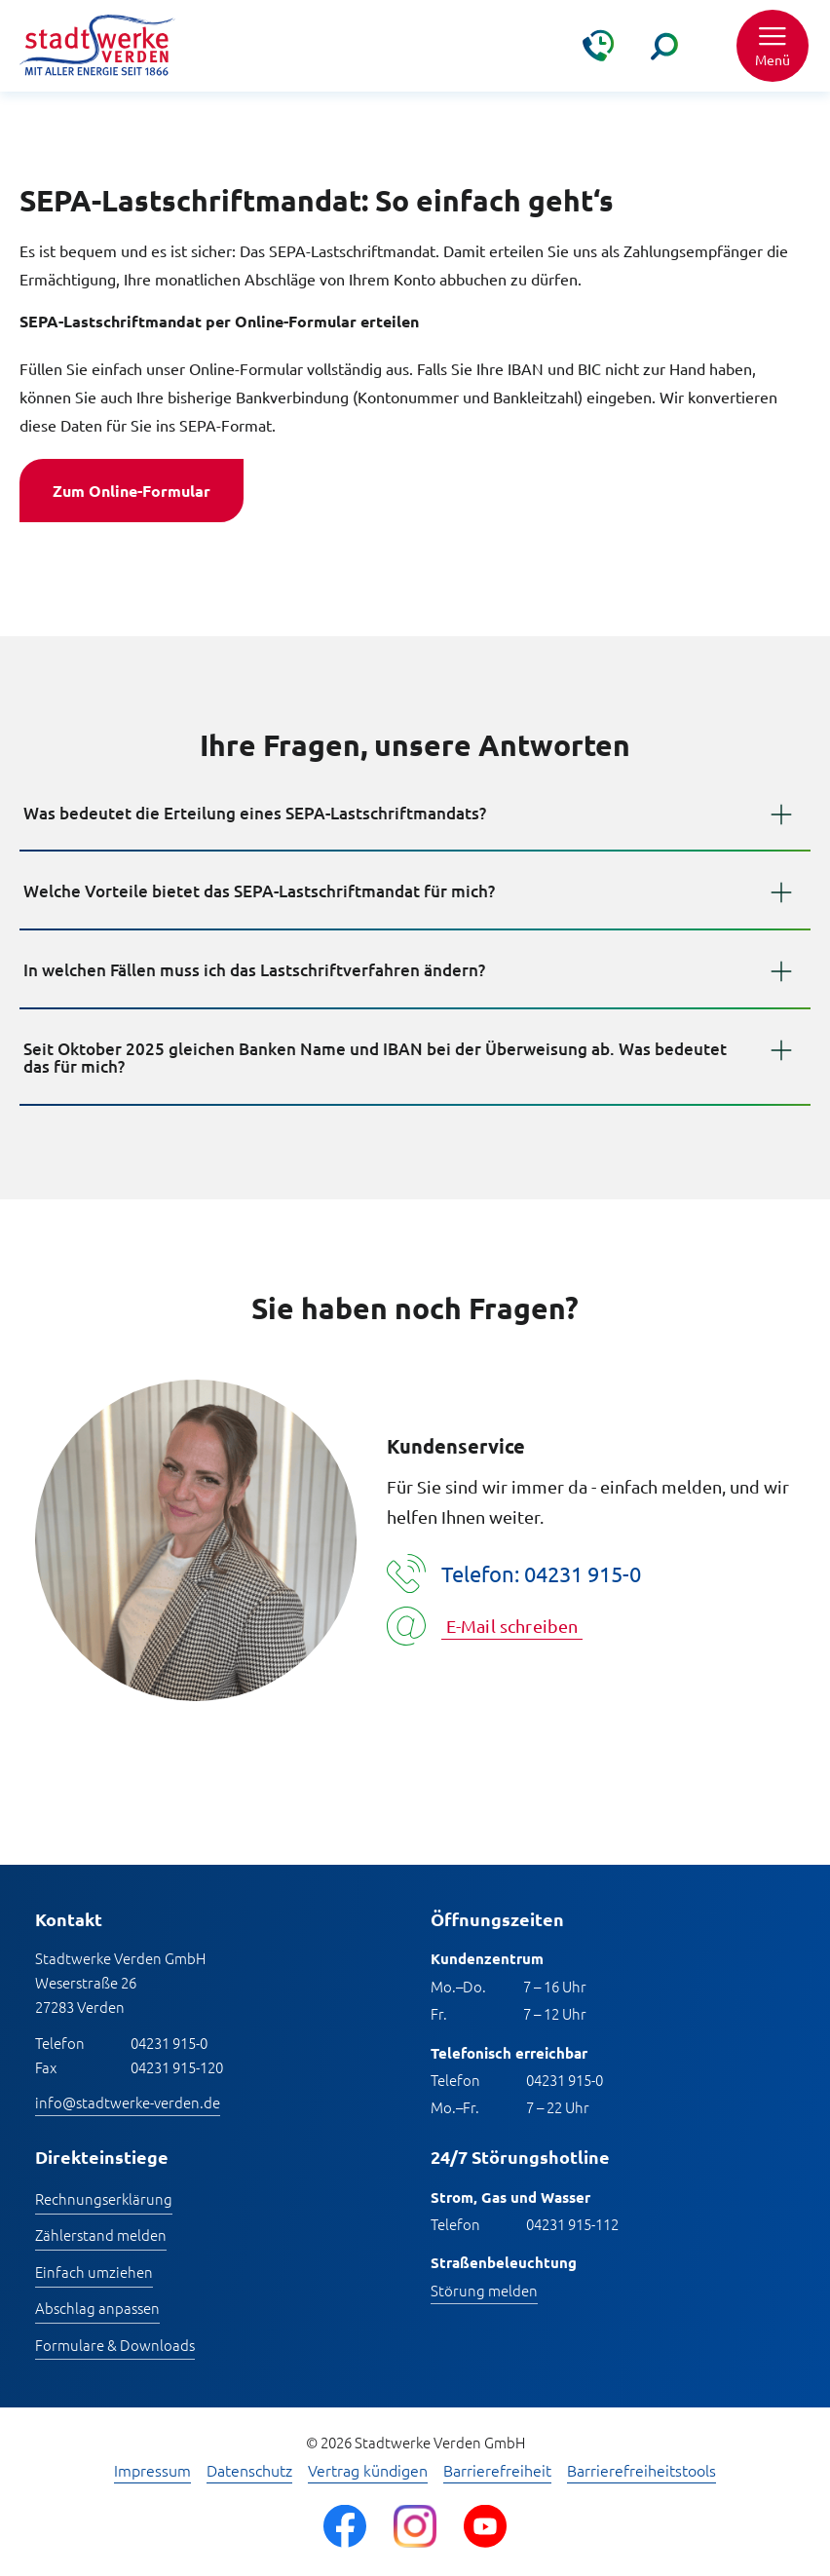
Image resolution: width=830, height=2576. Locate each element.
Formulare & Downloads (115, 2344)
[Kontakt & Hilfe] (598, 45)
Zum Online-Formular (131, 490)
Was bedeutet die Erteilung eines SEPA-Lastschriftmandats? (254, 813)
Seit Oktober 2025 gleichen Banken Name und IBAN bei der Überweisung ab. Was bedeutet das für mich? (375, 1058)
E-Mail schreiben (512, 1625)
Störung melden (484, 2290)
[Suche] (664, 45)
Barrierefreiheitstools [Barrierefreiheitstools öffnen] (641, 2471)
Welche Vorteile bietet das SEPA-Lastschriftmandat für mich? (259, 891)
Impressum (152, 2471)
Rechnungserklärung (103, 2198)
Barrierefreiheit (497, 2471)
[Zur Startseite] (97, 46)
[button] (772, 46)
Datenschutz (249, 2471)
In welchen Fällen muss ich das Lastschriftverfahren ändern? (254, 970)
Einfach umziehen (94, 2271)
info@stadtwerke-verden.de (127, 2102)
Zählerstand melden (101, 2234)
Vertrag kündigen (368, 2471)
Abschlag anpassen (97, 2307)
